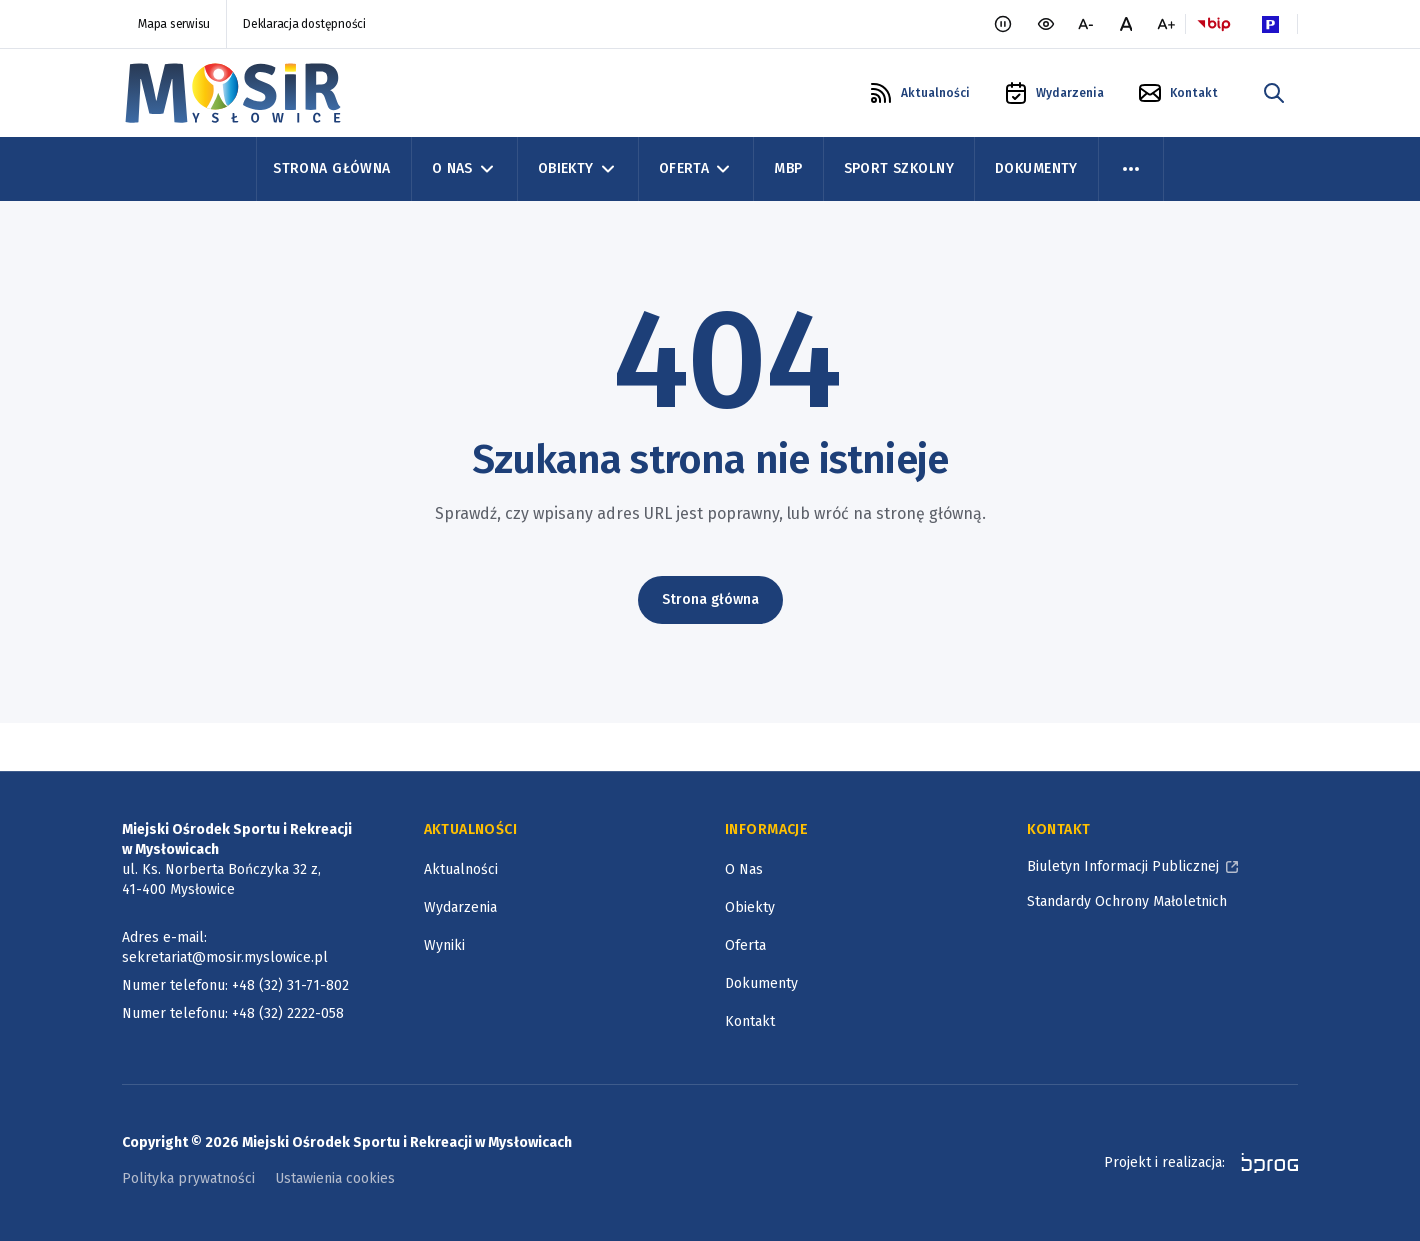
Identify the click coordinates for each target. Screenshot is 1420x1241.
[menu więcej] (1131, 169)
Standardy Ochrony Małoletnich (1127, 901)
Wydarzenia (460, 907)
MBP (788, 168)
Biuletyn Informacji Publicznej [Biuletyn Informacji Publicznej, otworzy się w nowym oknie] (1123, 866)
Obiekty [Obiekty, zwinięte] (578, 169)
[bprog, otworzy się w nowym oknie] (1263, 1163)
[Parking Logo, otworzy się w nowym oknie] (1270, 24)
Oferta (745, 945)
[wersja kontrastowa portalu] (1046, 24)
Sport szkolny (899, 168)
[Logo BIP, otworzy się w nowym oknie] (1214, 24)
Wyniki (444, 945)
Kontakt (750, 1021)
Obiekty (750, 907)
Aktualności (461, 869)
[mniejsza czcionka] (1086, 24)
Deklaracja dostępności (304, 24)
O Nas (744, 869)
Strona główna (710, 599)
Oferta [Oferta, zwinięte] (696, 169)
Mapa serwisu (174, 24)
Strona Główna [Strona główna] (331, 168)
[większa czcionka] (1166, 24)
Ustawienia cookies (335, 1178)
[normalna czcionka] (1126, 24)
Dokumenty (1036, 168)
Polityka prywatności (188, 1178)
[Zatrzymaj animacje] (1003, 24)
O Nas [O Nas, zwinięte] (464, 169)
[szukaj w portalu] (1274, 93)
